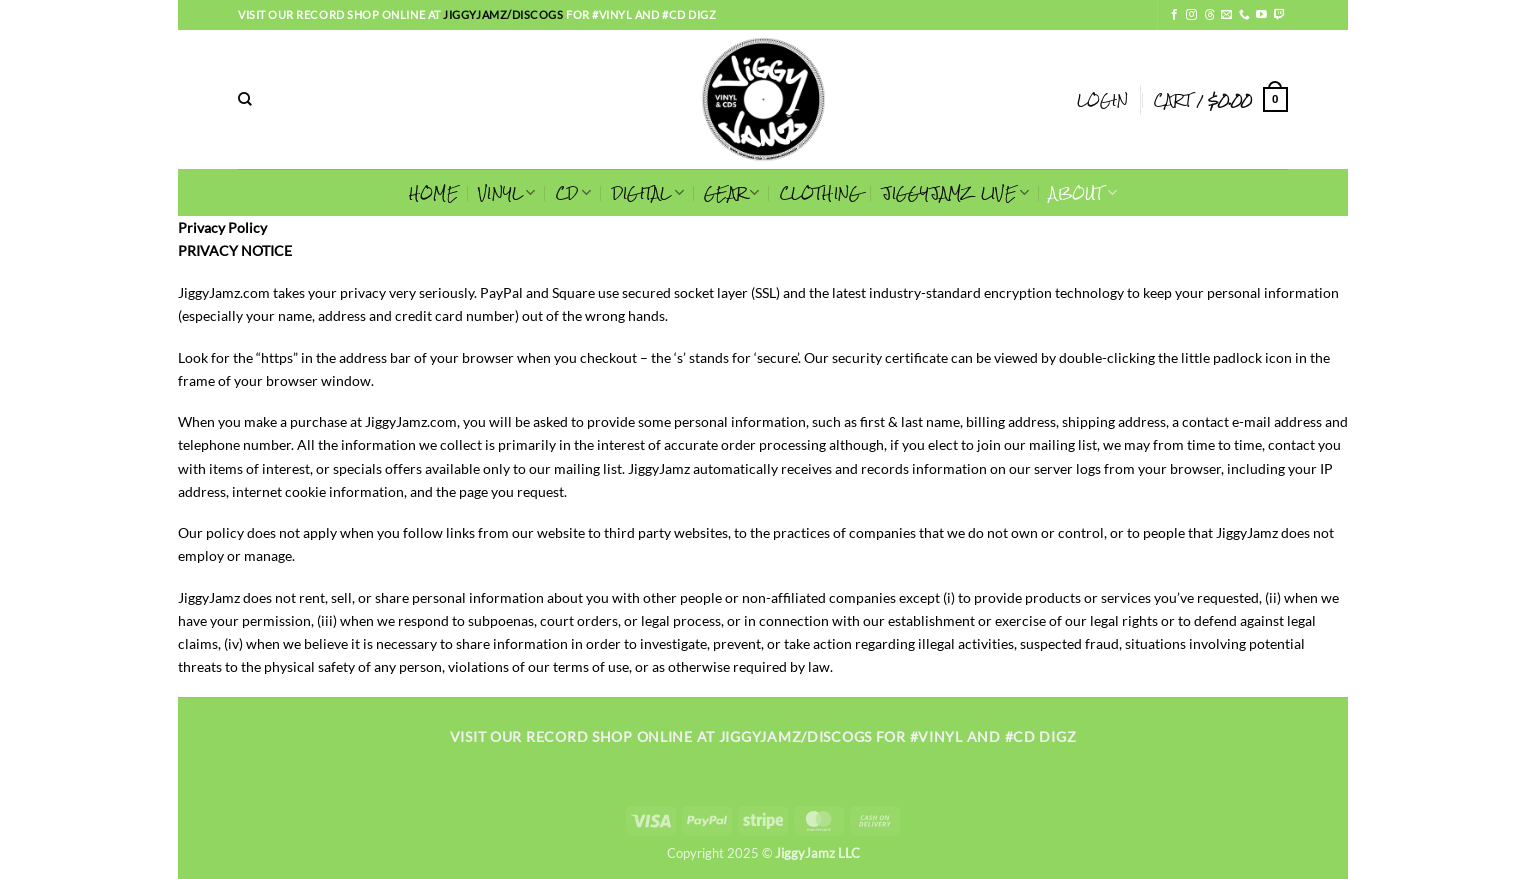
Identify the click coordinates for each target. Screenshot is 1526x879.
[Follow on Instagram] (1191, 15)
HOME (433, 193)
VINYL (507, 193)
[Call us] (1244, 15)
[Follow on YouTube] (1261, 15)
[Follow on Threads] (1209, 15)
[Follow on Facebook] (1174, 15)
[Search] (245, 99)
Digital (648, 193)
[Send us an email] (1226, 15)
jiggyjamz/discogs (504, 14)
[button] (1102, 100)
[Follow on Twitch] (1279, 15)
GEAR (731, 193)
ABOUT (1083, 193)
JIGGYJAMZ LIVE (956, 193)
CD (574, 193)
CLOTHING (821, 193)
